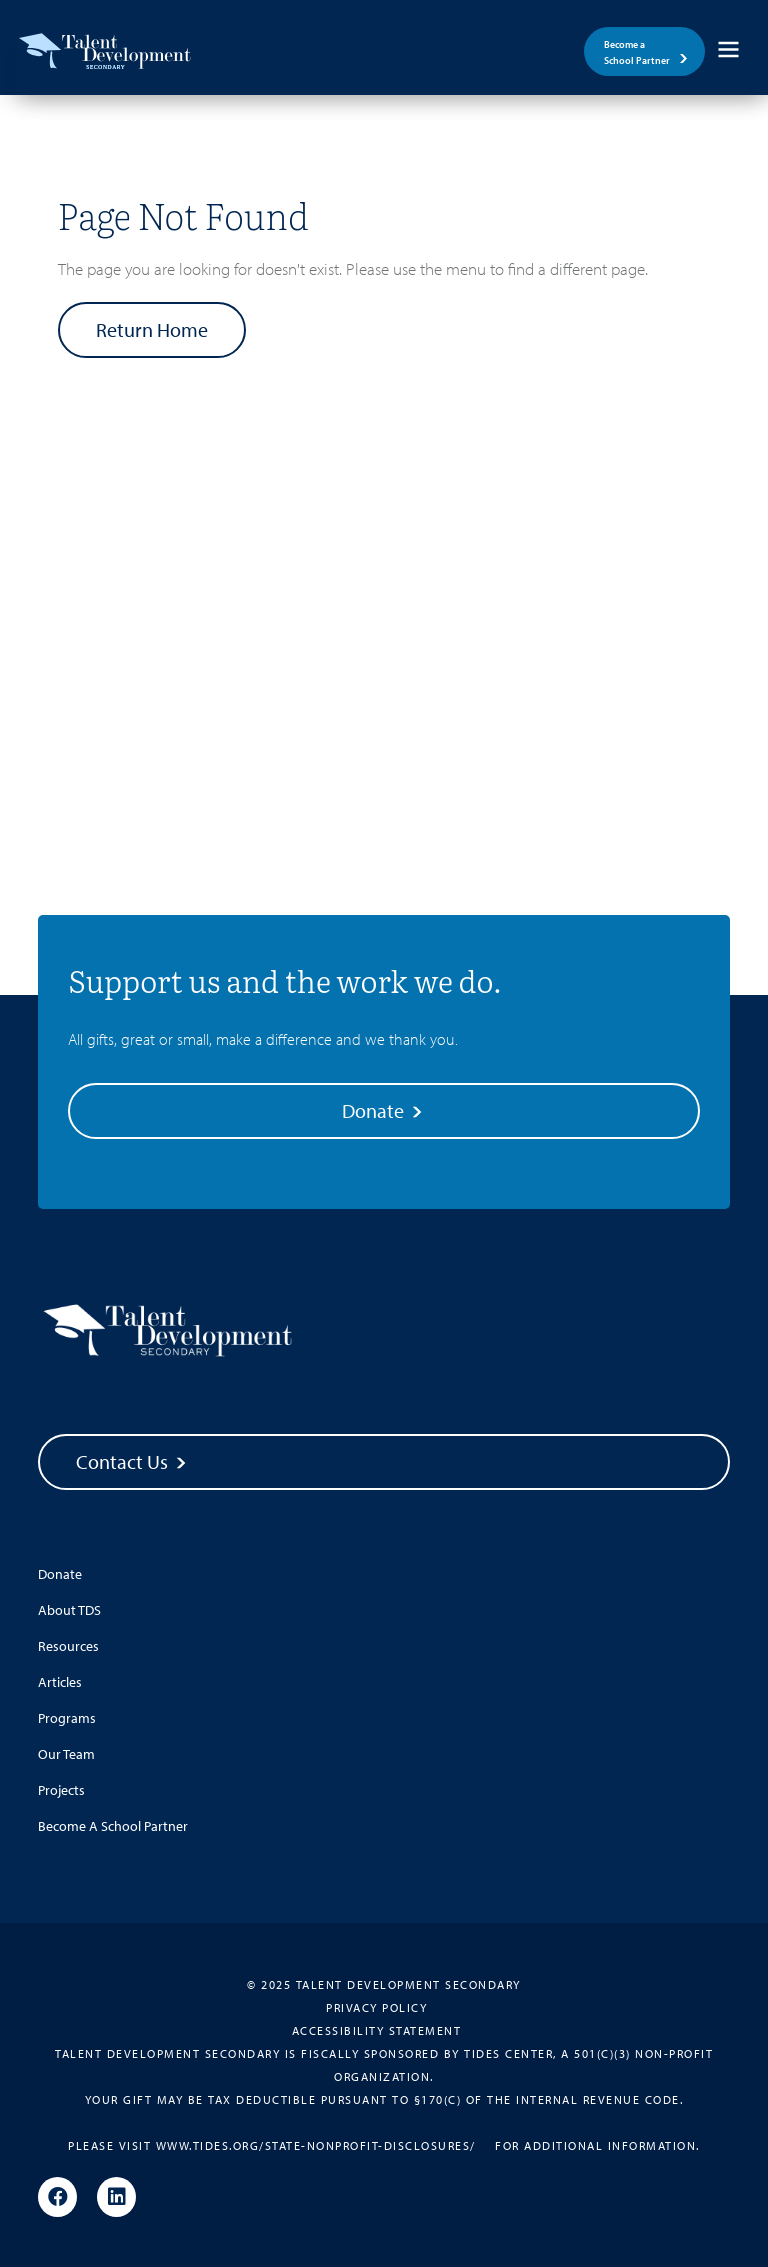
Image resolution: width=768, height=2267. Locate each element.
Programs (67, 1718)
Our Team (66, 1754)
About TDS (69, 1610)
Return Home (152, 329)
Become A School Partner (113, 1826)
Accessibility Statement (377, 2030)
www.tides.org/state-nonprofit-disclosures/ (316, 2145)
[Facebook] (57, 2198)
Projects (61, 1790)
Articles (60, 1682)
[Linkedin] (116, 2198)
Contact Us (133, 1461)
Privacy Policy (376, 2007)
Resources (68, 1646)
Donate (384, 1110)
